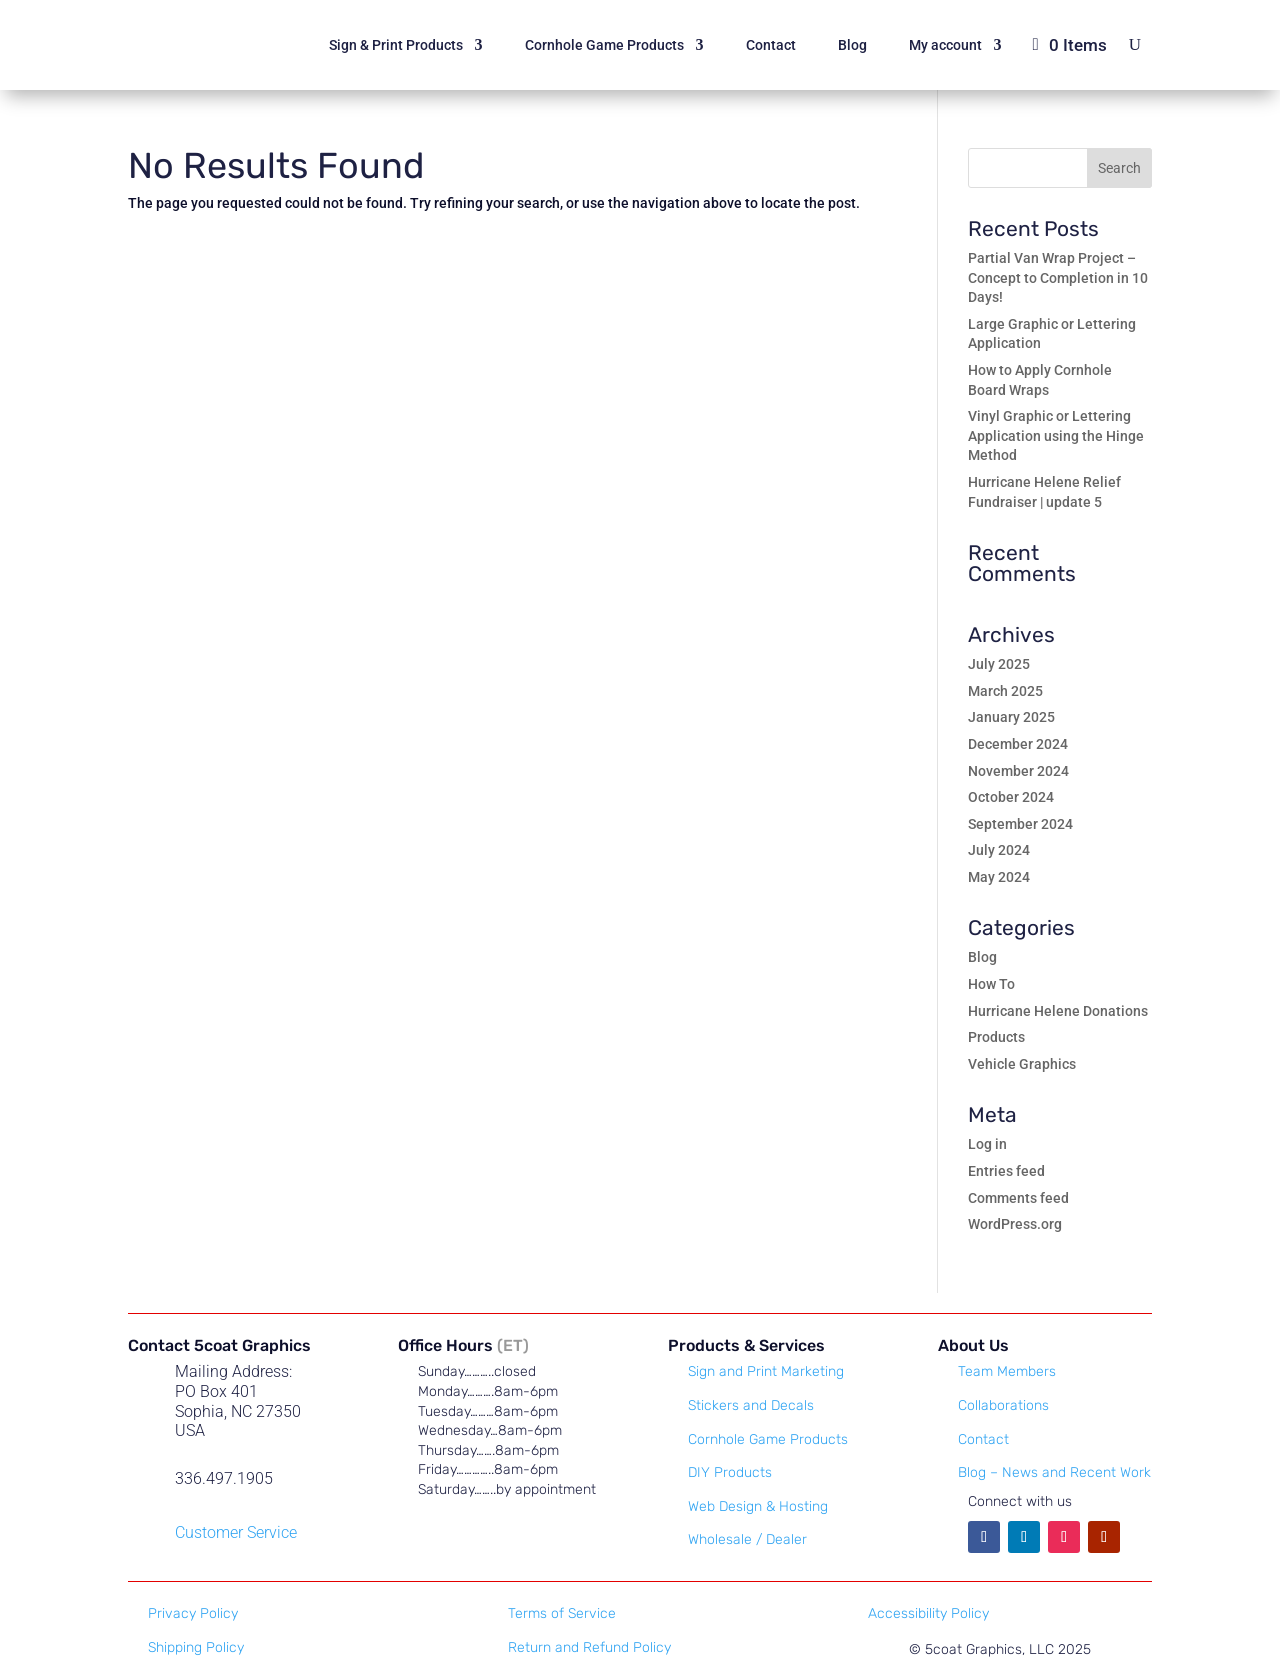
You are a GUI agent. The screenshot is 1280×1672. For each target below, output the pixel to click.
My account (945, 45)
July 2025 (999, 664)
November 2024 (1018, 771)
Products (996, 1037)
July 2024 (999, 850)
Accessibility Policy (928, 1613)
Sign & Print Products (396, 45)
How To (991, 984)
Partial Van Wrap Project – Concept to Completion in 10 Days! (1058, 277)
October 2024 (1011, 797)
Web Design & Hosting (758, 1506)
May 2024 (999, 877)
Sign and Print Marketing (766, 1371)
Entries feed (1006, 1171)
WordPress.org (1015, 1224)
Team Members (1007, 1371)
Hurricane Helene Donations (1058, 1011)
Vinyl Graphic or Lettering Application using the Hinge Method (1056, 435)
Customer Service (236, 1532)
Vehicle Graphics (1022, 1064)
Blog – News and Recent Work (1054, 1472)
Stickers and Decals (751, 1405)
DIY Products (730, 1472)
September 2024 (1020, 824)
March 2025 (1005, 691)
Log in (987, 1144)
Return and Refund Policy (589, 1647)
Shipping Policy (196, 1647)
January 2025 (1011, 717)
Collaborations (1003, 1405)
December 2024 (1018, 744)
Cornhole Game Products (604, 45)
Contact (771, 45)
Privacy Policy (193, 1613)
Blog (852, 45)
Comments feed (1018, 1198)
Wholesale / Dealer (747, 1539)
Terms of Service (562, 1613)
